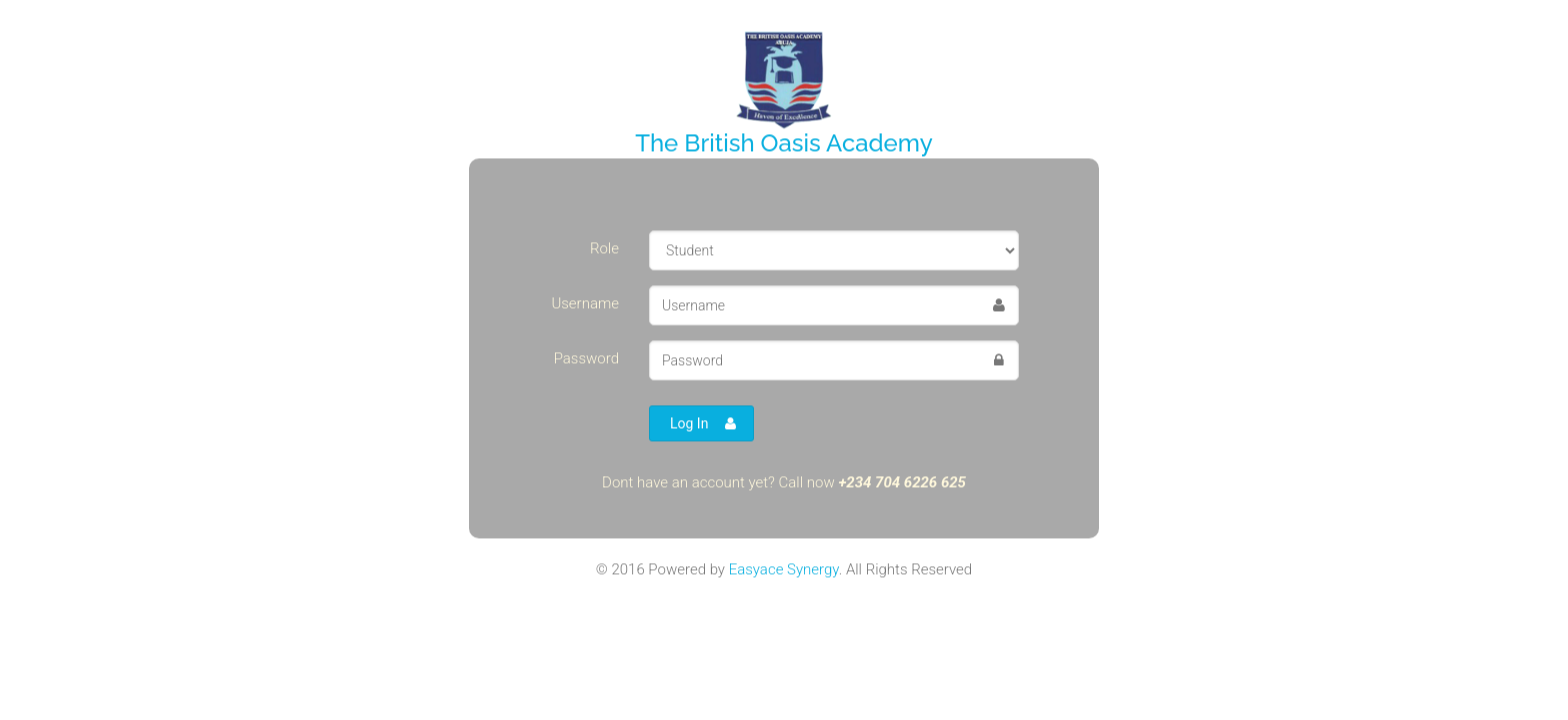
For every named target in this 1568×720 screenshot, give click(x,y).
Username (585, 303)
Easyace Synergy (784, 569)
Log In (703, 423)
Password (586, 358)
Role (604, 248)
